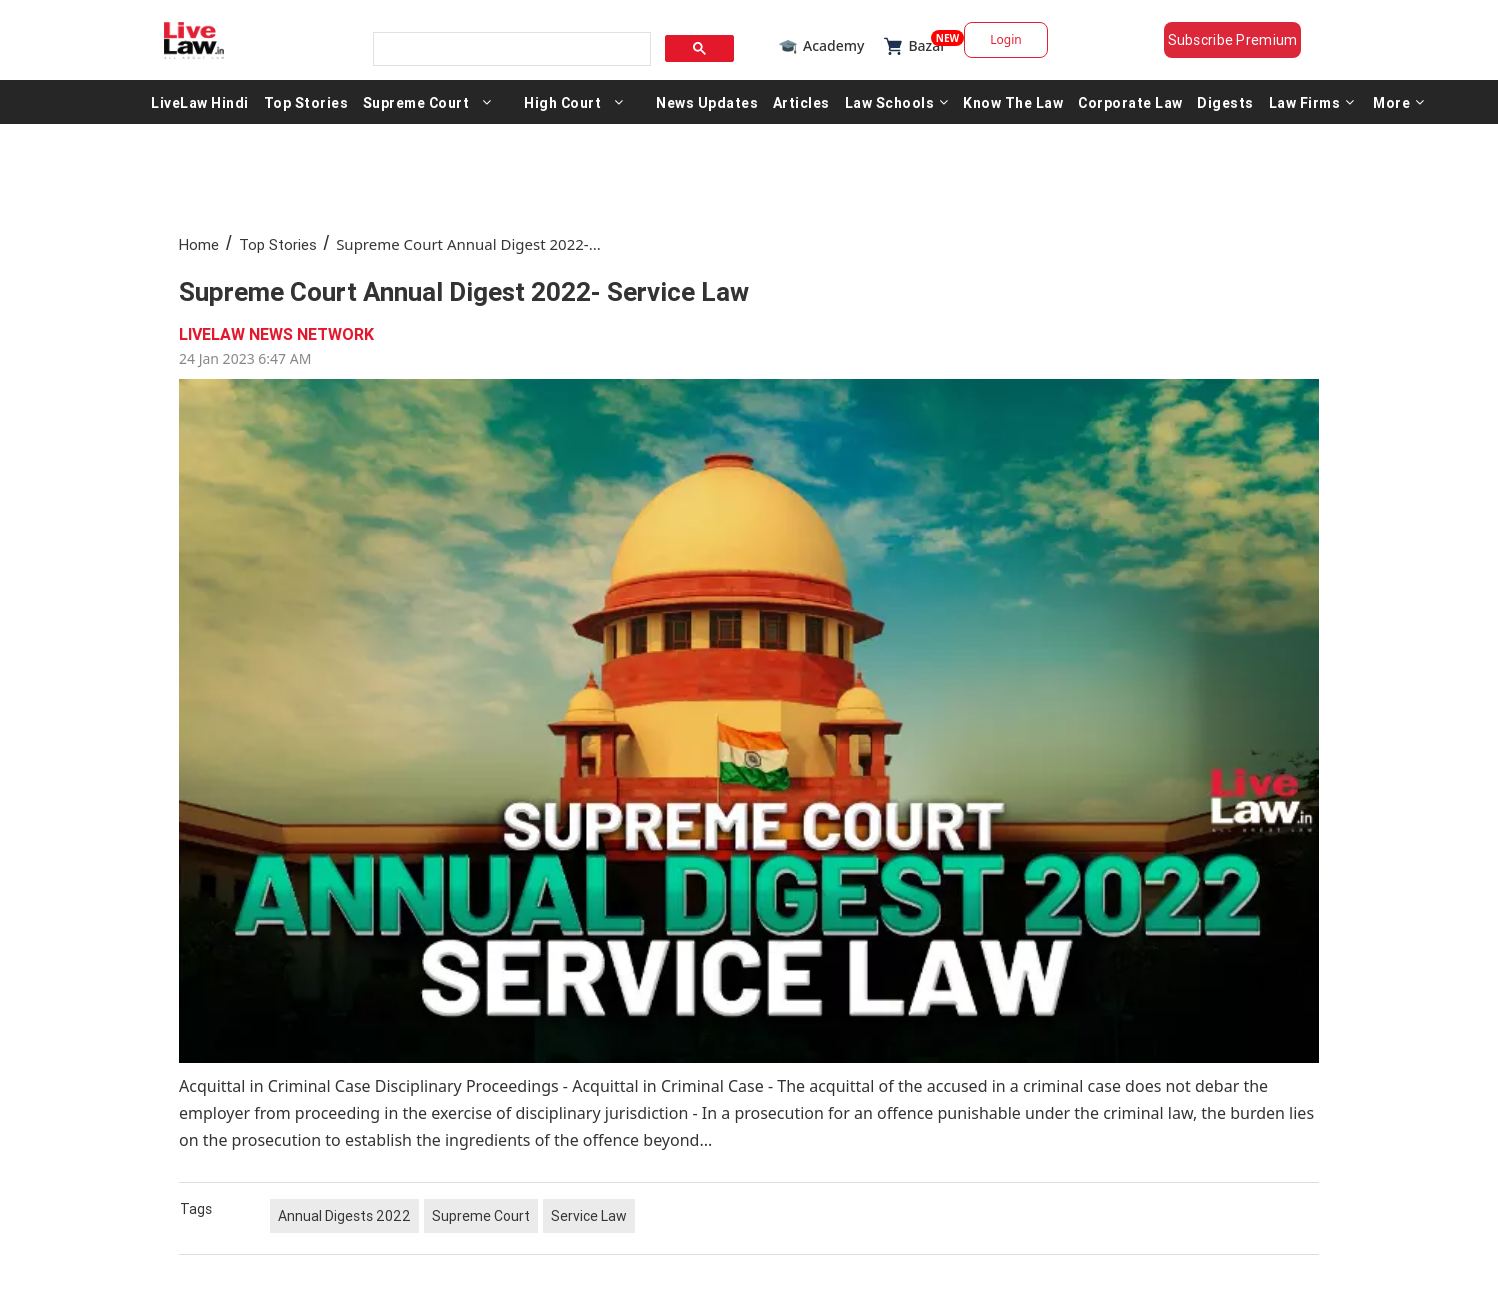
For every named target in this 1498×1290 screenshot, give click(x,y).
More (1399, 102)
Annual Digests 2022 (344, 1216)
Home (199, 244)
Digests (1225, 102)
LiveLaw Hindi (200, 102)
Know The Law (1013, 102)
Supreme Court (416, 102)
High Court (562, 102)
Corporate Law (1130, 102)
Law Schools (897, 102)
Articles (801, 102)
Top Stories (306, 102)
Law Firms (1312, 102)
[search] (510, 49)
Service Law (589, 1216)
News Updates (707, 102)
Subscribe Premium (1233, 40)
